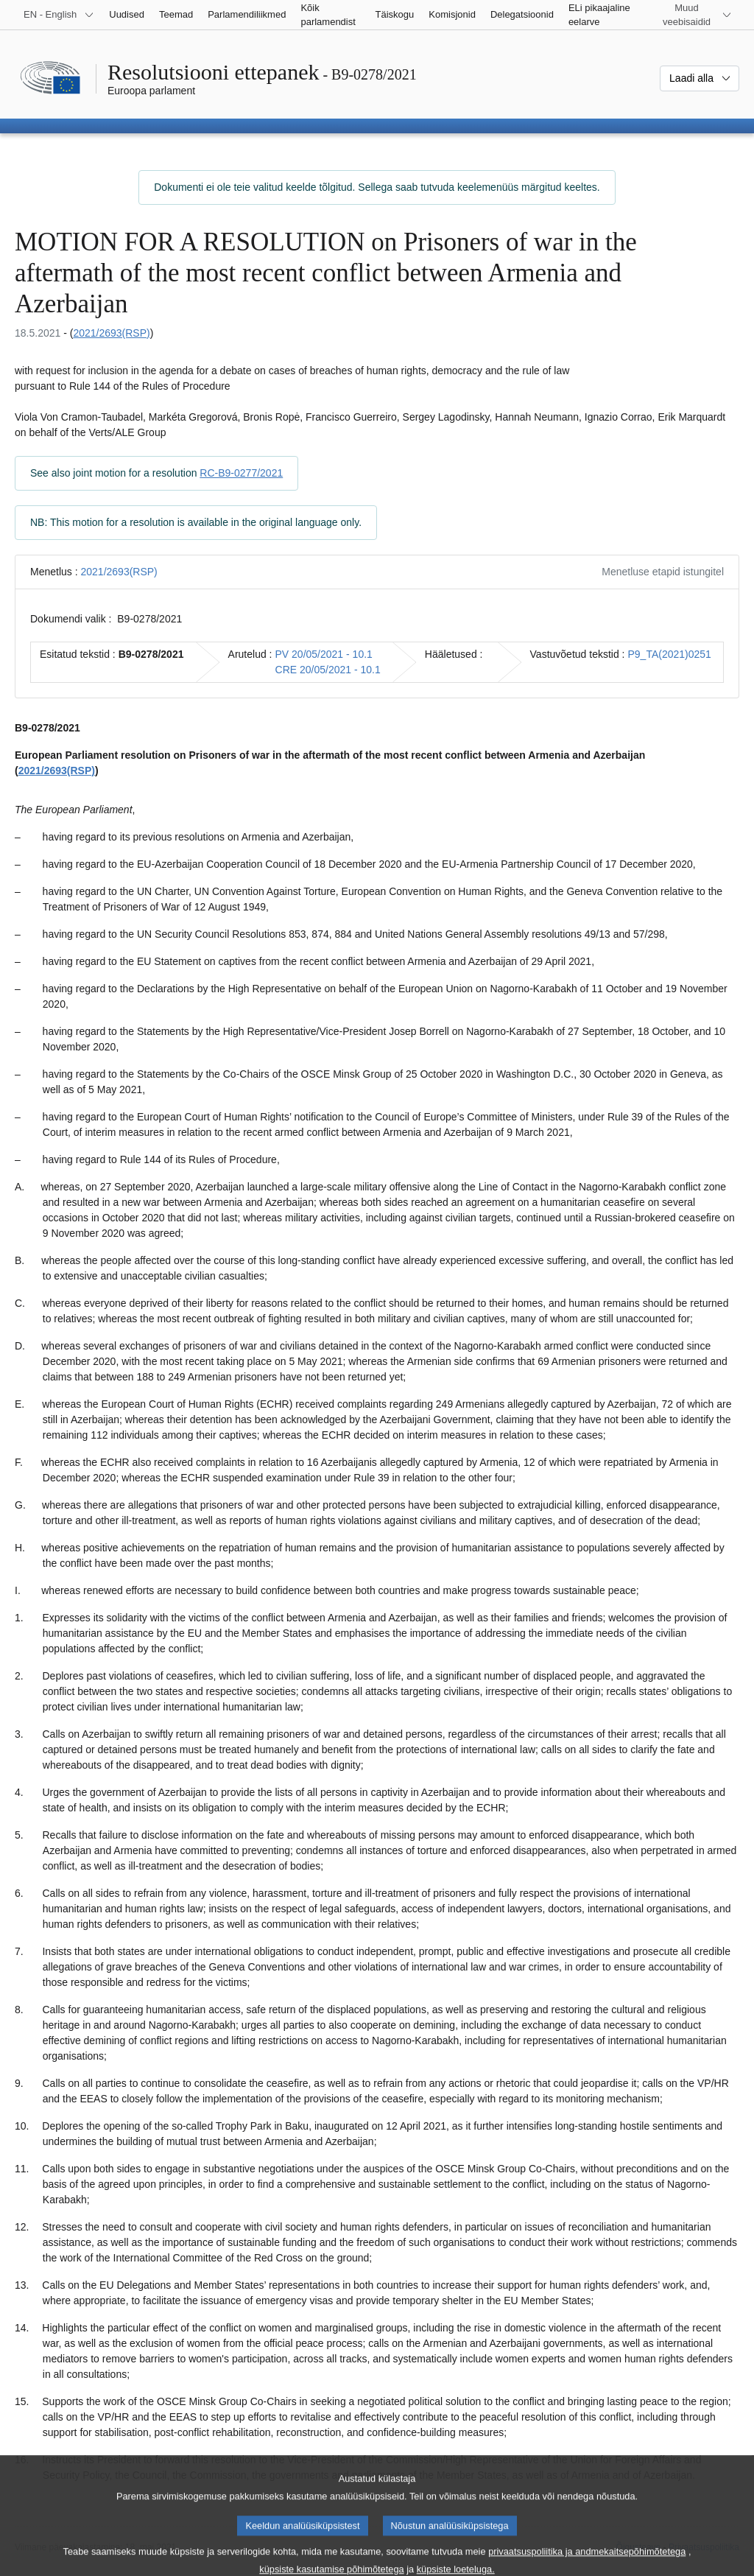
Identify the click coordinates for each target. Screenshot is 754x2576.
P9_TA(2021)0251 (669, 654)
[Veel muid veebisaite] (695, 14)
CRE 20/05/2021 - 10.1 (328, 669)
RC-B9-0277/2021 (241, 473)
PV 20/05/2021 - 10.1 (324, 654)
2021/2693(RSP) (111, 333)
